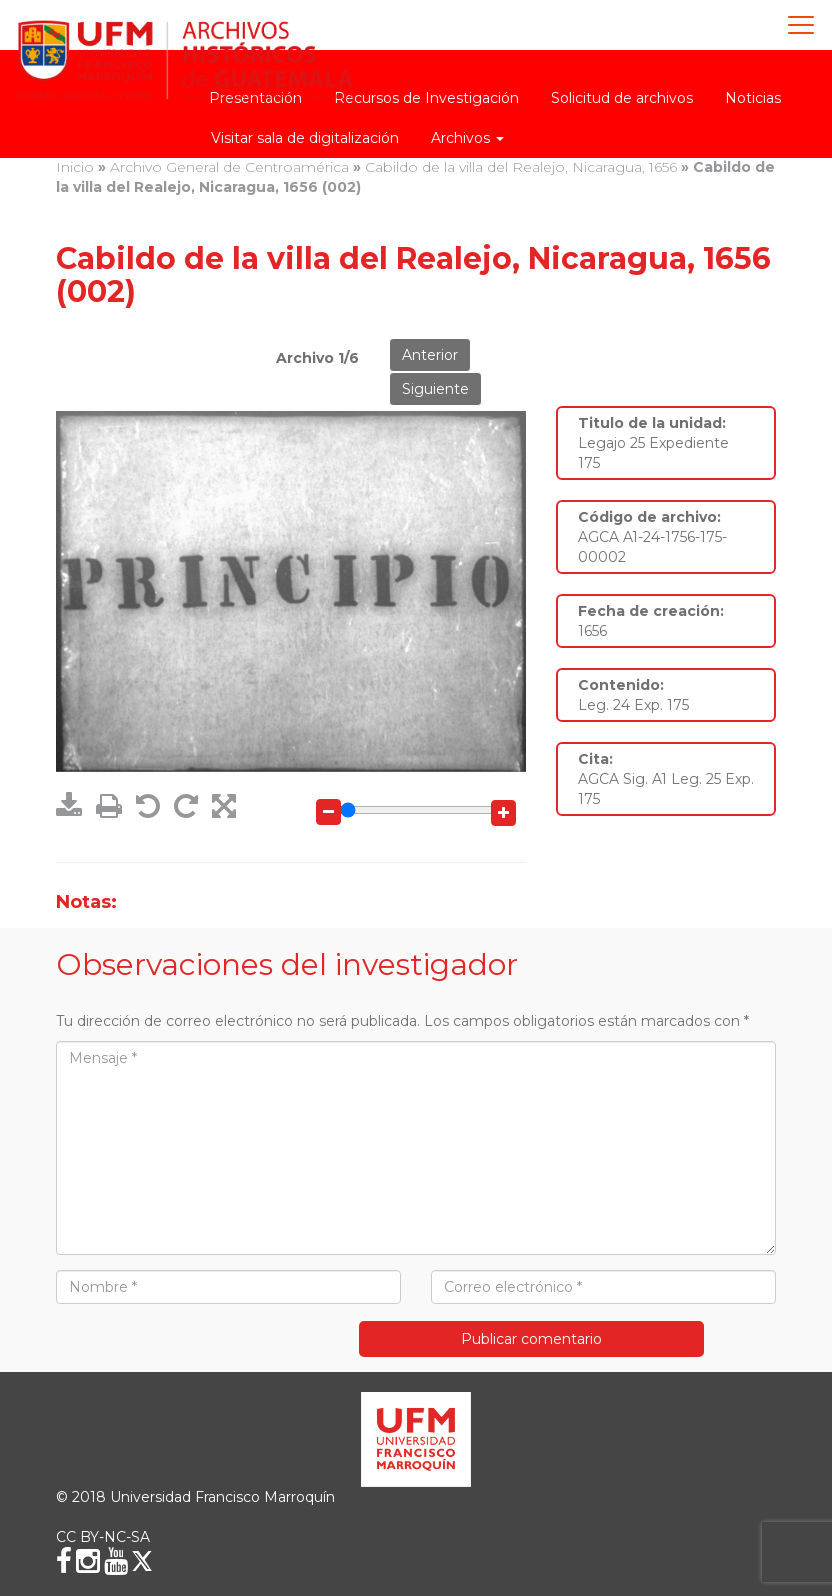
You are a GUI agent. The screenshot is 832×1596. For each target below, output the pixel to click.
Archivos (467, 138)
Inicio (75, 167)
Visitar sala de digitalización (305, 138)
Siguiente (435, 389)
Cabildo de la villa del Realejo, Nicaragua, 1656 (521, 167)
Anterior (430, 355)
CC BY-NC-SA (103, 1537)
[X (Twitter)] (142, 1561)
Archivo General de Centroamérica (229, 167)
